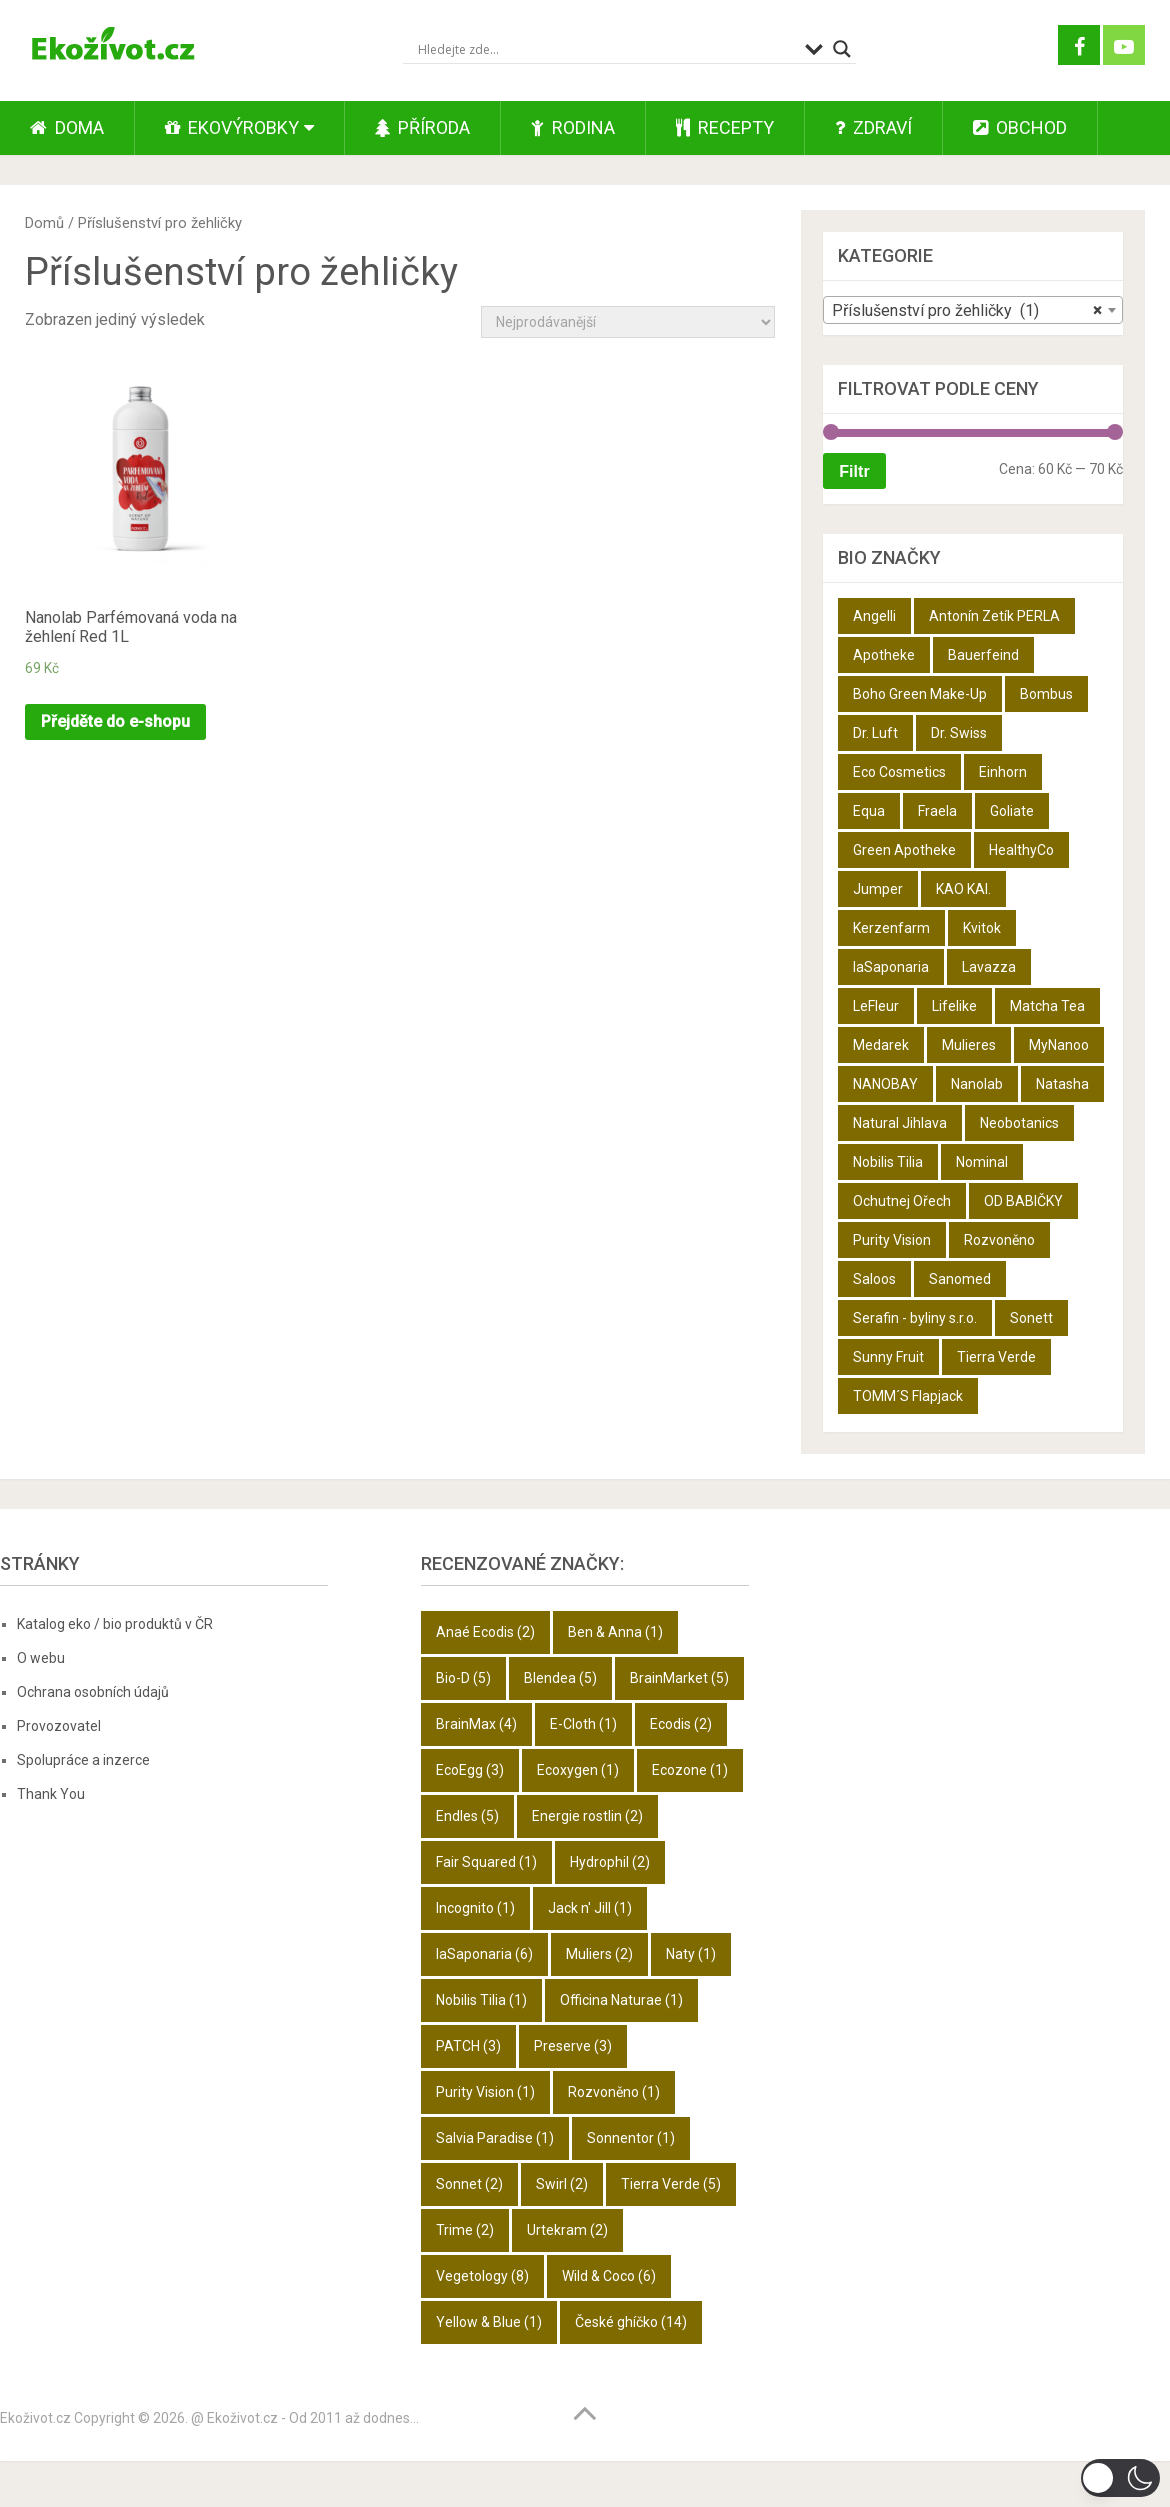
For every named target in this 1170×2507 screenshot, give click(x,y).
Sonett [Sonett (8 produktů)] (1031, 1318)
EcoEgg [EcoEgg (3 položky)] (470, 1770)
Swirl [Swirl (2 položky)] (562, 2184)
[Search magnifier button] (842, 49)
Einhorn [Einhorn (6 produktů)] (1003, 772)
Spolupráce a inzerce (83, 1760)
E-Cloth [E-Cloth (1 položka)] (583, 1724)
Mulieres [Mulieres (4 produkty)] (969, 1045)
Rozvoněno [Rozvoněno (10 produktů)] (999, 1240)
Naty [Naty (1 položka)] (691, 1954)
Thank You (51, 1794)
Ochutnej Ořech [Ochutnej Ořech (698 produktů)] (902, 1201)
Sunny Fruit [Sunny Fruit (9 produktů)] (888, 1357)
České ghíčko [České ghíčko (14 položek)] (631, 2322)
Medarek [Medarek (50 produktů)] (881, 1045)
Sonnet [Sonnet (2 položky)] (469, 2184)
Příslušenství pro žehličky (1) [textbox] (967, 311)
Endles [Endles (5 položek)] (467, 1816)
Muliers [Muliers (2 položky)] (599, 1954)
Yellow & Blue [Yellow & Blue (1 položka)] (489, 2322)
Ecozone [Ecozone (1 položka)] (690, 1770)
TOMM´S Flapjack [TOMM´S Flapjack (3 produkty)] (908, 1396)
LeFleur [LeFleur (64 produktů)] (876, 1006)
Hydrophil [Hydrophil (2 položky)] (610, 1862)
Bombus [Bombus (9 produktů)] (1046, 694)
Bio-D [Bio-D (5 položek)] (463, 1678)
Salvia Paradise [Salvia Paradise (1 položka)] (495, 2138)
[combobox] (973, 310)
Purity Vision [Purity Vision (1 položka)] (485, 2092)
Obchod (1020, 127)
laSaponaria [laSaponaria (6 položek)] (484, 1954)
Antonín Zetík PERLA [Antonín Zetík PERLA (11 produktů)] (994, 616)
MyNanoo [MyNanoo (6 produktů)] (1059, 1045)
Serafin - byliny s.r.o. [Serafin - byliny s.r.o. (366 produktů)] (915, 1318)
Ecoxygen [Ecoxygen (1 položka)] (578, 1770)
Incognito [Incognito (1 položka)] (475, 1908)
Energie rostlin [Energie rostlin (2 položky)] (587, 1816)
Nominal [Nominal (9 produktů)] (982, 1162)
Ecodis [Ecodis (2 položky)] (681, 1724)
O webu (41, 1658)
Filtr (854, 471)
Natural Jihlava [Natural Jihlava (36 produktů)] (900, 1123)
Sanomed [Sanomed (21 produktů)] (960, 1279)
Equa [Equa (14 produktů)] (869, 811)
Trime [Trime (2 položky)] (465, 2230)
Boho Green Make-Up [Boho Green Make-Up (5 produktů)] (920, 694)
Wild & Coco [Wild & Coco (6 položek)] (609, 2276)
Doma (67, 127)
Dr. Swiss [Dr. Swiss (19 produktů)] (959, 733)
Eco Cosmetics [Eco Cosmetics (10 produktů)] (899, 772)
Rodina (573, 127)
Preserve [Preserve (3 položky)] (573, 2046)
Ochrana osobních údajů (93, 1692)
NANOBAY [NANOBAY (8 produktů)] (885, 1084)
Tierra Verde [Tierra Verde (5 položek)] (671, 2184)
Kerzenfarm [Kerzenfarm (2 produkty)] (891, 928)
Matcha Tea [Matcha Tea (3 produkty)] (1047, 1006)
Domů (44, 223)
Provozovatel (59, 1726)
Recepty (725, 127)
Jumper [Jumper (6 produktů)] (878, 889)
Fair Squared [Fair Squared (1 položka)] (486, 1862)
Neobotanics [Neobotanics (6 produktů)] (1019, 1123)
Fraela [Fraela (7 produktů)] (937, 811)
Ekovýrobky (232, 127)
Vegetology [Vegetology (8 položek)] (482, 2276)
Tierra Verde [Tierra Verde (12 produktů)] (996, 1357)
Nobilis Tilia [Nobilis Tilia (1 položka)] (481, 2000)
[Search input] (606, 49)
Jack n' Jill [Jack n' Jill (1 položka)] (590, 1908)
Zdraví (873, 127)
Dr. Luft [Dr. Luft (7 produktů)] (875, 733)
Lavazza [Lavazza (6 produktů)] (989, 967)
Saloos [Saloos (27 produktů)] (874, 1279)
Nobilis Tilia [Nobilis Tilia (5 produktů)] (888, 1162)
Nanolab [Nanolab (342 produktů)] (977, 1084)
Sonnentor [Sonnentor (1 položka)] (631, 2138)
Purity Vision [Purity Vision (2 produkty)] (892, 1240)
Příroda (422, 127)
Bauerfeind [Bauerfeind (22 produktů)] (983, 655)
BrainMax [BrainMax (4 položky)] (476, 1724)
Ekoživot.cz (35, 2418)
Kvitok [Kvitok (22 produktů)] (982, 928)
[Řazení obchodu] (628, 322)
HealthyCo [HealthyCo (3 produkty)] (1021, 850)
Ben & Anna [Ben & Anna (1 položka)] (615, 1632)
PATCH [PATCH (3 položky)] (468, 2046)
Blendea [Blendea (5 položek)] (560, 1678)
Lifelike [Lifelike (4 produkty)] (954, 1006)
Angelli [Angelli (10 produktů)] (874, 616)
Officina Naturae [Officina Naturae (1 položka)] (621, 2000)
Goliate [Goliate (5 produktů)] (1012, 811)
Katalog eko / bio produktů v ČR (115, 1624)
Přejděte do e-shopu (115, 721)
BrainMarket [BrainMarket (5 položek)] (679, 1678)
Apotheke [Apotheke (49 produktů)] (884, 655)
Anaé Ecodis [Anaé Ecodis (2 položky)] (485, 1632)
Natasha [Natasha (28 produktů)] (1062, 1084)
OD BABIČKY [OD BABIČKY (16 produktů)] (1023, 1201)
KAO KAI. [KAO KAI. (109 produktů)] (963, 889)
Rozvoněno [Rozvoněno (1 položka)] (614, 2092)
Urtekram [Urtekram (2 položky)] (567, 2230)
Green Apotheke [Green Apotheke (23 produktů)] (904, 850)
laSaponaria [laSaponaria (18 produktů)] (891, 967)
